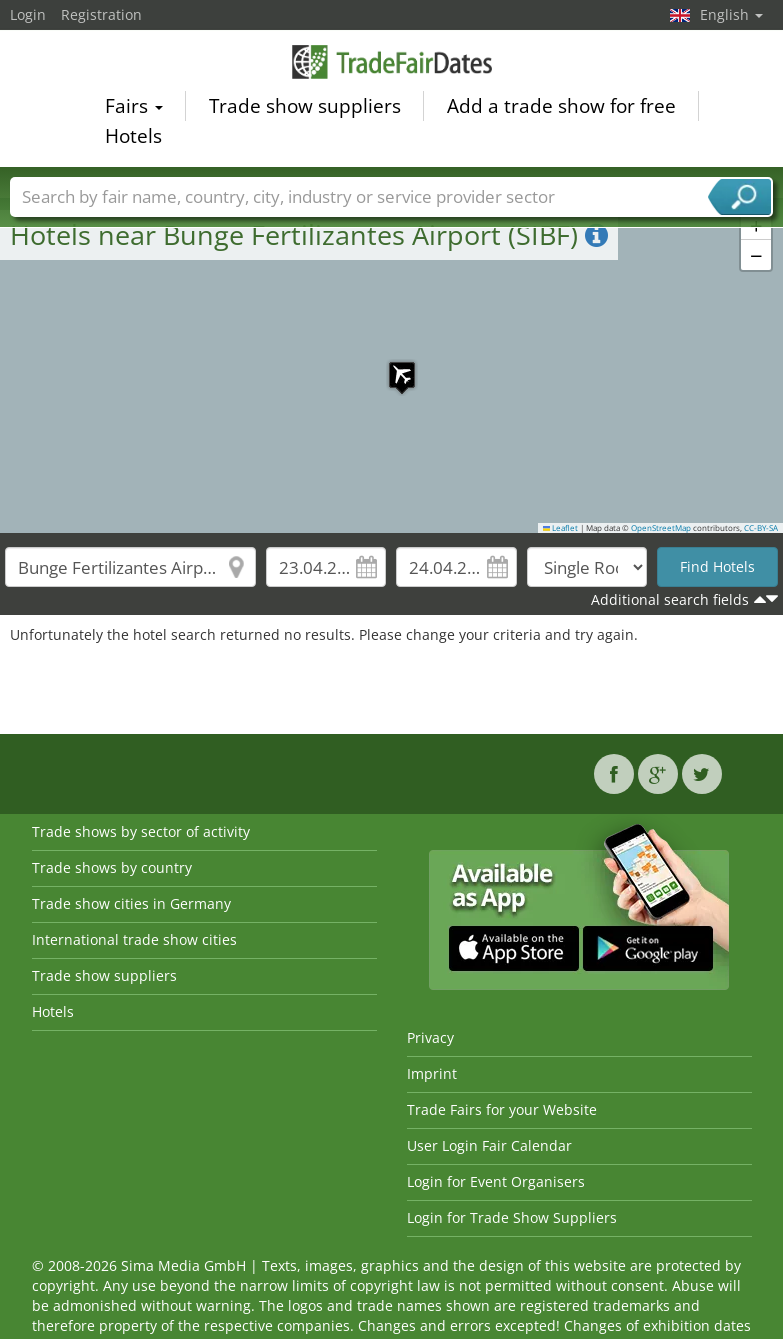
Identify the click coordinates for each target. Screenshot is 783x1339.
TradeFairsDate (392, 64)
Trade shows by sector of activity (141, 831)
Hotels (133, 139)
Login (28, 14)
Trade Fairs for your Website (502, 1109)
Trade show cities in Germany (131, 903)
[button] (392, 365)
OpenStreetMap (661, 528)
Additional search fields (670, 599)
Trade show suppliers (305, 109)
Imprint (432, 1073)
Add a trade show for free (561, 109)
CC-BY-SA (761, 528)
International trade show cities (134, 939)
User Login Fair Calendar (489, 1145)
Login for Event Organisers (496, 1181)
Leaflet (561, 528)
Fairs (134, 109)
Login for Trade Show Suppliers (512, 1217)
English (731, 14)
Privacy (430, 1037)
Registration (101, 14)
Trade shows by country (112, 867)
